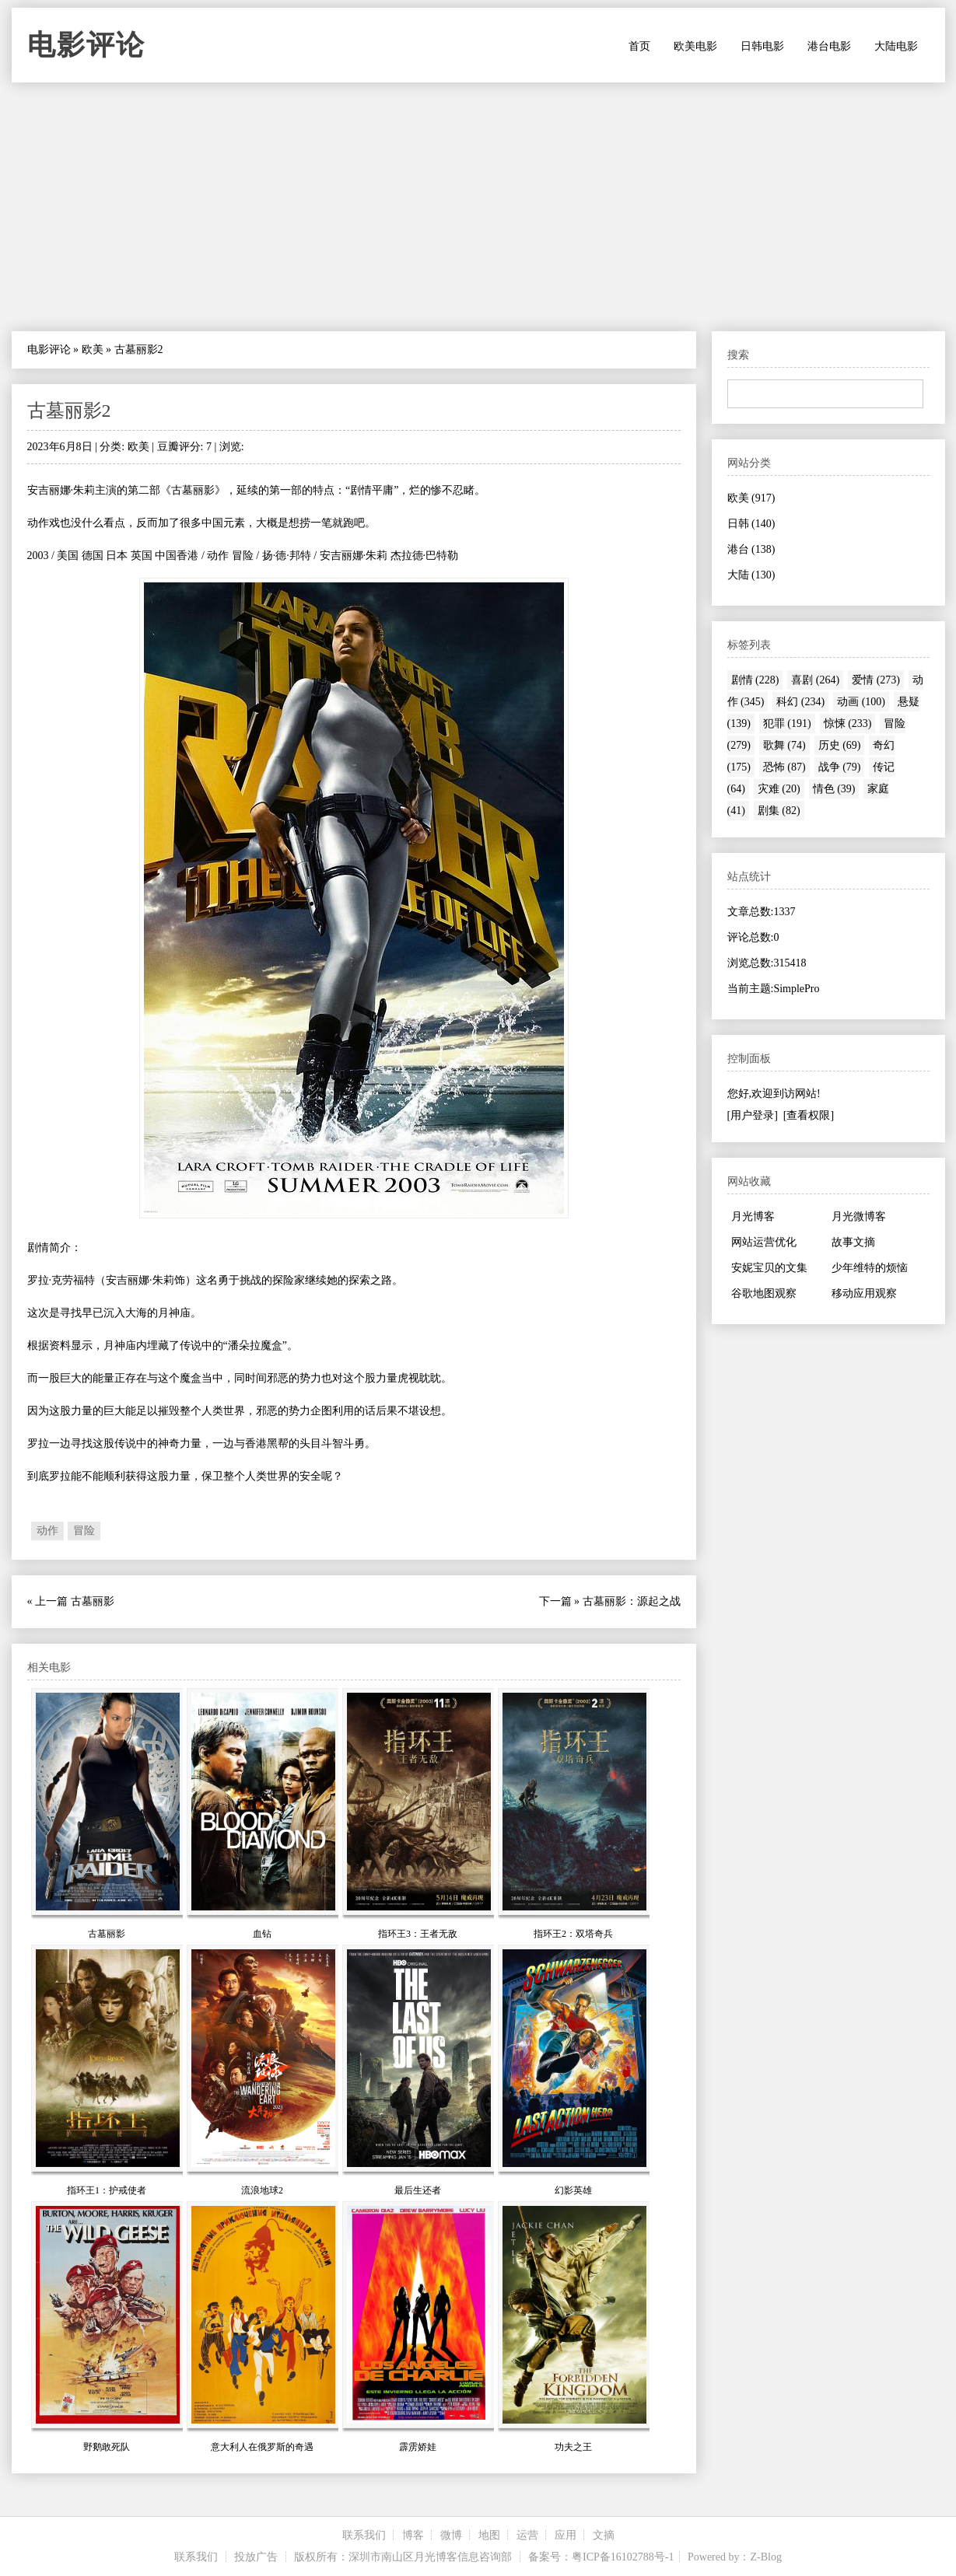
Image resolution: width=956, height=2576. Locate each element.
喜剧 (815, 680)
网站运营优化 (764, 1242)
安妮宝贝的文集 (769, 1268)
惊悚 (848, 723)
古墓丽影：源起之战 (632, 1601)
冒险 (84, 1530)
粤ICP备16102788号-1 (623, 2557)
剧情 (755, 680)
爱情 (876, 680)
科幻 (800, 702)
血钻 (262, 1933)
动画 (861, 702)
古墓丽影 (92, 1601)
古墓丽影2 (69, 410)
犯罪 (787, 723)
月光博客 (753, 1216)
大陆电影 (896, 46)
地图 (489, 2535)
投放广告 (256, 2557)
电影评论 (86, 45)
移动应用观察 (864, 1293)
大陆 (751, 575)
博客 (413, 2535)
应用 (565, 2535)
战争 (839, 767)
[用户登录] (752, 1115)
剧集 (779, 810)
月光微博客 (859, 1216)
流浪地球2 (262, 2190)
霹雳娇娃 (417, 2446)
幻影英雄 (573, 2190)
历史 (839, 745)
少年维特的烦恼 (870, 1268)
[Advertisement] (478, 207)
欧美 (92, 349)
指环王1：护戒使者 (106, 2190)
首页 (639, 46)
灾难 (779, 789)
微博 (451, 2535)
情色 (834, 789)
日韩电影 (762, 46)
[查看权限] (808, 1115)
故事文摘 (853, 1242)
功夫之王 (573, 2446)
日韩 (751, 524)
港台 (751, 549)
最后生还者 (417, 2190)
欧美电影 (695, 46)
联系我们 (364, 2535)
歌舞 (784, 745)
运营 (527, 2535)
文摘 (604, 2535)
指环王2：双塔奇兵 (573, 1933)
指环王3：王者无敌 (417, 1933)
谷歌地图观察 (764, 1293)
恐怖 (784, 767)
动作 (47, 1530)
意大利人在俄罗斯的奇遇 (262, 2446)
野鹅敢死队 (106, 2446)
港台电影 (829, 46)
